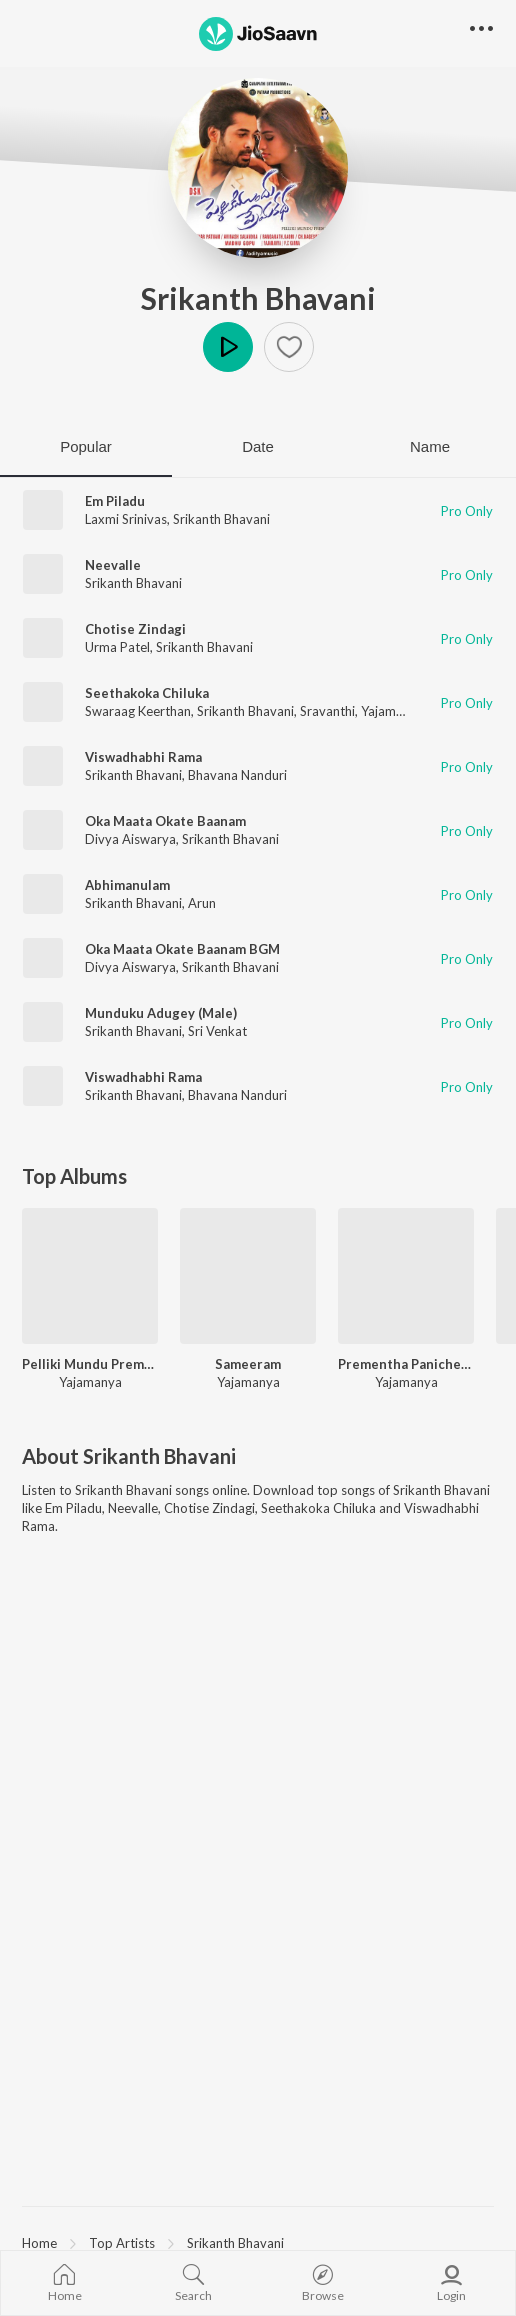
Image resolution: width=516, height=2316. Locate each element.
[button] (289, 347)
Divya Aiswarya (130, 839)
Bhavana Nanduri (237, 775)
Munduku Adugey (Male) (161, 1013)
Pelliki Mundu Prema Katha (90, 1364)
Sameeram (248, 1364)
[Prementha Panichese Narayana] (406, 1276)
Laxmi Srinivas (126, 519)
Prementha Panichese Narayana (406, 1364)
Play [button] (228, 347)
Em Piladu (115, 501)
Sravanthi (327, 711)
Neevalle (113, 565)
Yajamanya (392, 711)
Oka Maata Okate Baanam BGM (182, 949)
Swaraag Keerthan (138, 711)
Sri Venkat (217, 1031)
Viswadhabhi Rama (143, 757)
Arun (202, 903)
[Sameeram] (248, 1276)
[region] (258, 2242)
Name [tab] (430, 446)
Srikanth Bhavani (258, 298)
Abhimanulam (127, 885)
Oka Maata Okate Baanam (165, 821)
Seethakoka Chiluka (147, 693)
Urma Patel (117, 647)
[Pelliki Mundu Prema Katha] (90, 1276)
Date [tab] (258, 446)
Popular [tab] (86, 446)
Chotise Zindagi (135, 629)
